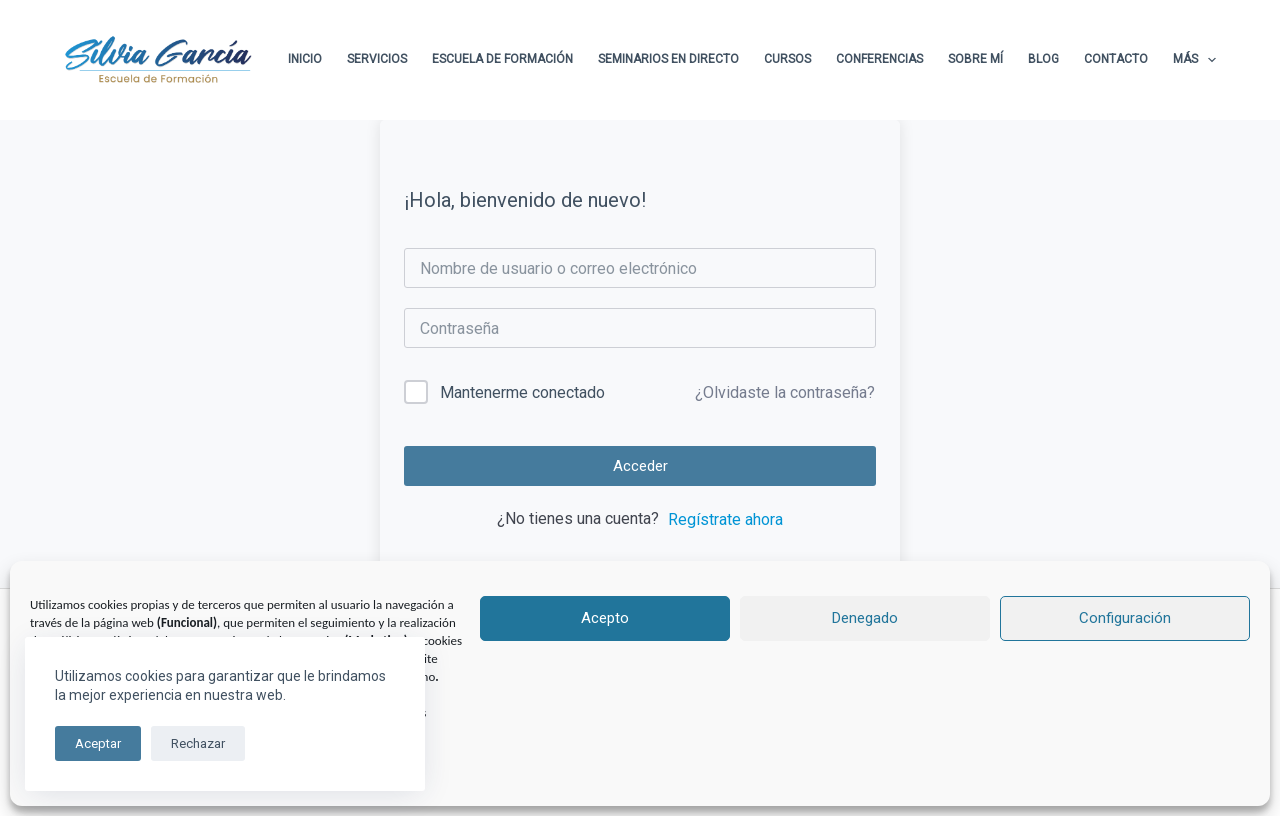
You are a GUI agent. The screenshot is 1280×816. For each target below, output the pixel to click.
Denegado (865, 618)
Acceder (640, 466)
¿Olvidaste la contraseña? (785, 392)
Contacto (1116, 59)
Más (1194, 60)
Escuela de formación (502, 59)
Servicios (377, 59)
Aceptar (98, 743)
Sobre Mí (975, 59)
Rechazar (198, 743)
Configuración (1125, 618)
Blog (1043, 59)
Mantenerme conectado (522, 392)
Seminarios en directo (668, 59)
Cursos (787, 59)
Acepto (605, 618)
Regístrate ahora (725, 519)
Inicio (305, 59)
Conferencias (879, 59)
